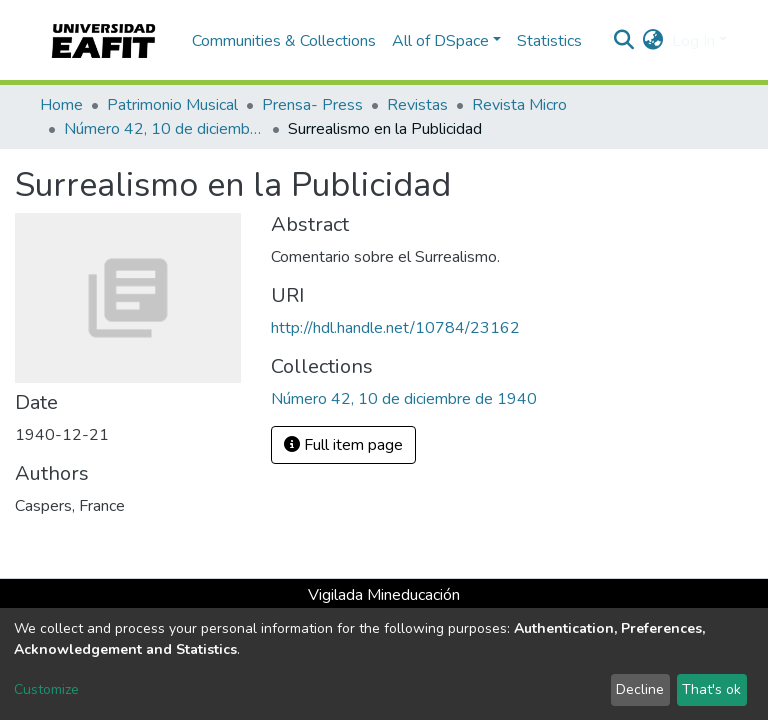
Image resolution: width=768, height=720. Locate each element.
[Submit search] (624, 41)
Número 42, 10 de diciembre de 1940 (164, 129)
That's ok (711, 689)
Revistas (417, 105)
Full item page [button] (343, 445)
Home (61, 105)
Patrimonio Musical (172, 105)
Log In (693, 41)
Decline (640, 689)
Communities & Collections (284, 41)
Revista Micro (519, 105)
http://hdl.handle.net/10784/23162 (395, 328)
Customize (46, 689)
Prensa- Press (312, 105)
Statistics (549, 41)
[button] (653, 41)
